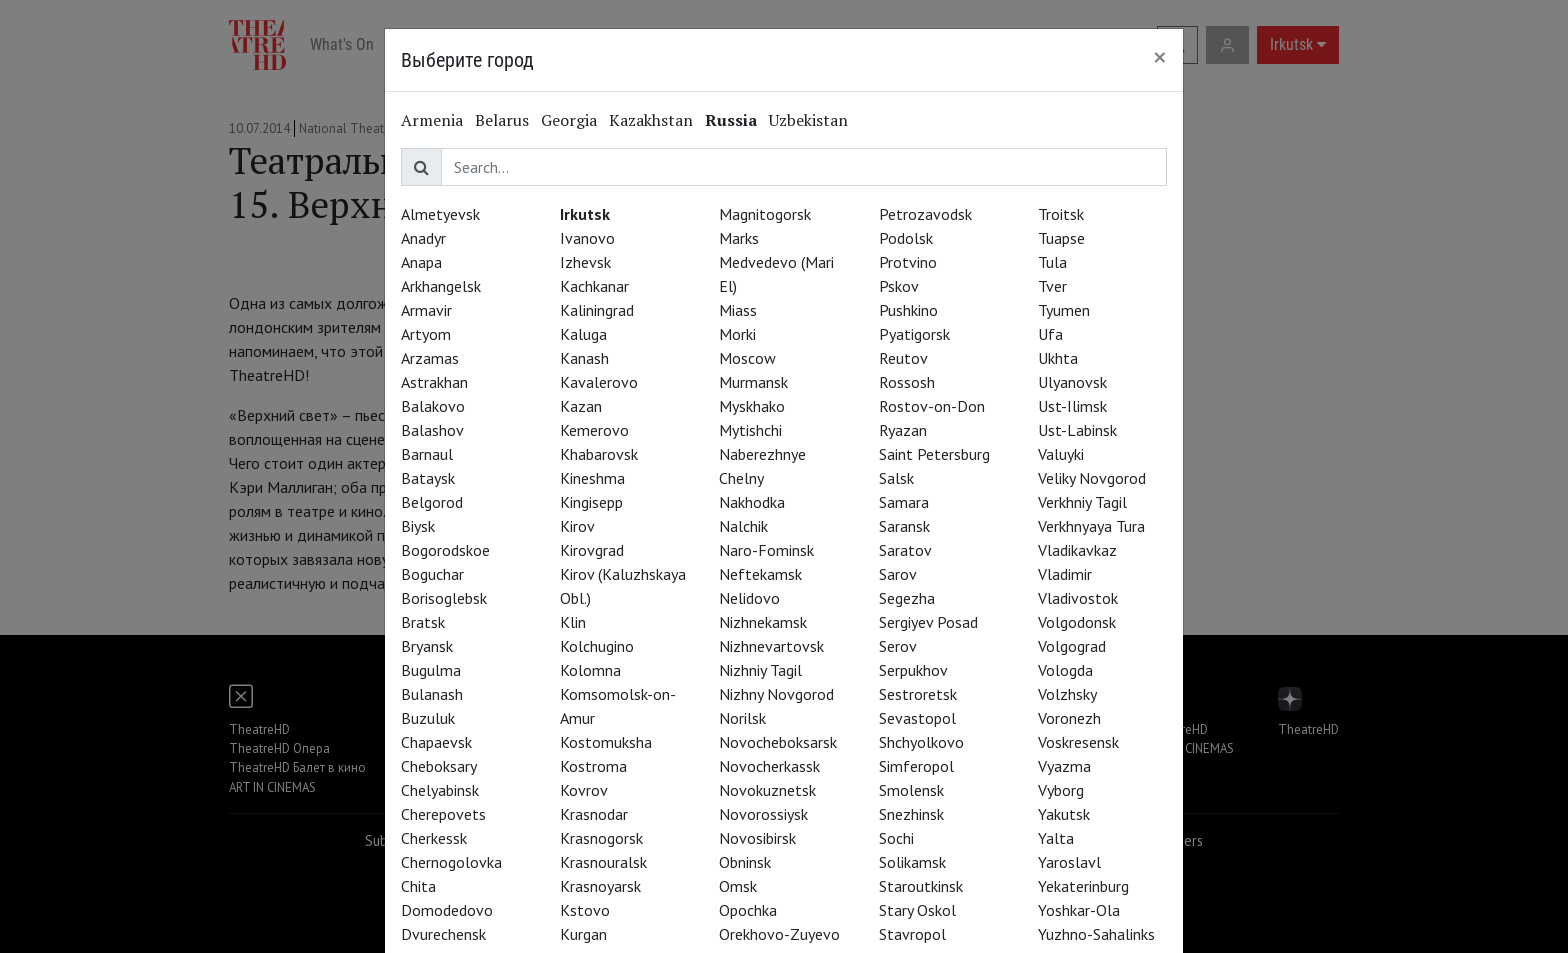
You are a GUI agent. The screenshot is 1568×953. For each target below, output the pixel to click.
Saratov (905, 550)
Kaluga (583, 334)
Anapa (421, 262)
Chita (418, 886)
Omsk (738, 886)
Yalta (1056, 838)
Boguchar (432, 574)
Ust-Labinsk (1077, 430)
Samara (904, 502)
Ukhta (1058, 358)
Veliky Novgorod (1092, 478)
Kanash (584, 358)
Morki (737, 334)
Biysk (418, 526)
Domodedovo (447, 910)
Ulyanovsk (1072, 382)
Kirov (577, 526)
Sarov (898, 574)
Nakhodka (752, 502)
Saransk (904, 526)
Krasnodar (594, 814)
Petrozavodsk (925, 214)
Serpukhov (913, 670)
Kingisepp (591, 502)
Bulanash (432, 694)
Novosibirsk (757, 838)
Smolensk (911, 790)
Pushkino (908, 310)
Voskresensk (1078, 742)
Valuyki (1061, 454)
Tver (1052, 286)
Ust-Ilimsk (1072, 406)
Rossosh (907, 382)
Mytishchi (750, 430)
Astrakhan (434, 382)
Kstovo (585, 910)
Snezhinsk (911, 814)
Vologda (1065, 670)
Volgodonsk (1077, 622)
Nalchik (743, 526)
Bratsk (423, 622)
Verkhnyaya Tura (1091, 526)
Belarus (502, 120)
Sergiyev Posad (928, 622)
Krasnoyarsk (600, 886)
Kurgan (583, 934)
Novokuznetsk (767, 790)
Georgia (569, 120)
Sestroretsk (918, 694)
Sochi (896, 838)
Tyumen (1064, 310)
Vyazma (1064, 766)
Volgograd (1072, 646)
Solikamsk (912, 862)
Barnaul (427, 454)
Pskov (899, 286)
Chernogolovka (451, 862)
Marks (739, 238)
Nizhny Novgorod (776, 694)
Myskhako (752, 406)
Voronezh (1069, 718)
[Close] (1160, 57)
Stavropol (912, 934)
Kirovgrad (592, 550)
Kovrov (584, 790)
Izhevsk (585, 262)
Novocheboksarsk (778, 742)
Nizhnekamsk (763, 622)
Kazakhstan (651, 120)
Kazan (581, 406)
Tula (1052, 262)
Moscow (747, 358)
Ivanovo (587, 238)
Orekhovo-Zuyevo (779, 934)
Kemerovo (594, 430)
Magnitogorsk (765, 214)
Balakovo (433, 406)
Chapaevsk (436, 742)
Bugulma (431, 670)
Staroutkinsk (921, 886)
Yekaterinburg (1083, 886)
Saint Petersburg (934, 454)
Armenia (432, 120)
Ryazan (903, 430)
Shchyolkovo (921, 742)
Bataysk (428, 478)
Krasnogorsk (601, 838)
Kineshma (592, 478)
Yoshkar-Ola (1079, 910)
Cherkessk (434, 838)
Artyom (426, 334)
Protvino (908, 262)
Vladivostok (1078, 598)
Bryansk (427, 646)
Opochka (748, 910)
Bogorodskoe (445, 550)
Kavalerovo (599, 382)
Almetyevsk (440, 214)
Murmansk (753, 382)
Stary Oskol (917, 910)
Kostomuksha (606, 742)
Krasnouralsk (603, 862)
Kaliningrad (597, 310)
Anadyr (423, 238)
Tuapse (1061, 238)
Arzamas (430, 358)
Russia (731, 120)
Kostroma (593, 766)
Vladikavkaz (1077, 550)
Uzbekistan (808, 120)
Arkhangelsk (441, 286)
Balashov (432, 430)
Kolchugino (597, 646)
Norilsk (742, 718)
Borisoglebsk (444, 598)
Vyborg (1061, 790)
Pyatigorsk (914, 334)
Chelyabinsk (440, 790)
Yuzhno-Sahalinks (1096, 934)
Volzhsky (1067, 694)
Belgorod (432, 502)
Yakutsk (1064, 814)
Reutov (903, 358)
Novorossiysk (763, 814)
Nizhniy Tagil (760, 670)
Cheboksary (439, 766)
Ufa (1050, 334)
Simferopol (916, 766)
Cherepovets (443, 814)
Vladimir (1065, 574)
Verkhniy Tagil (1082, 502)
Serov (898, 646)
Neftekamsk (760, 574)
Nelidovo (749, 598)
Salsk (896, 478)
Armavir (426, 310)
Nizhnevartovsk (771, 646)
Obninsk (745, 862)
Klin (573, 622)
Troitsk (1061, 214)
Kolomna (590, 670)
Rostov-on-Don (932, 406)
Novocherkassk (769, 766)
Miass (738, 310)
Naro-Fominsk (766, 550)
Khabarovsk (599, 454)
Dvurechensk (443, 934)
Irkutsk (585, 214)
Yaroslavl (1069, 862)
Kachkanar (594, 286)
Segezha (907, 598)
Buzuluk (428, 718)
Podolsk (906, 238)
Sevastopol (917, 718)
